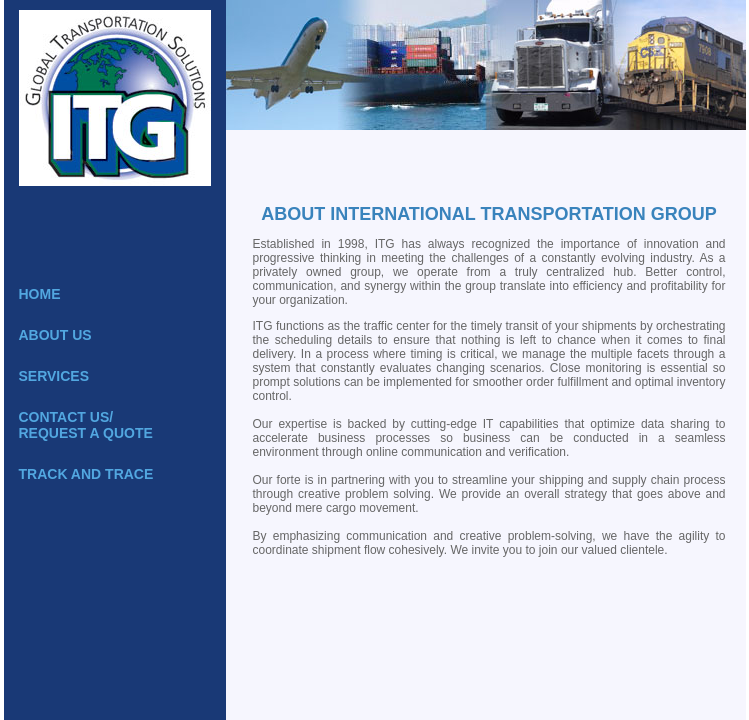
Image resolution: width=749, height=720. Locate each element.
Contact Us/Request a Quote (86, 425)
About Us (55, 335)
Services (54, 376)
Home (40, 294)
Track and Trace (86, 474)
